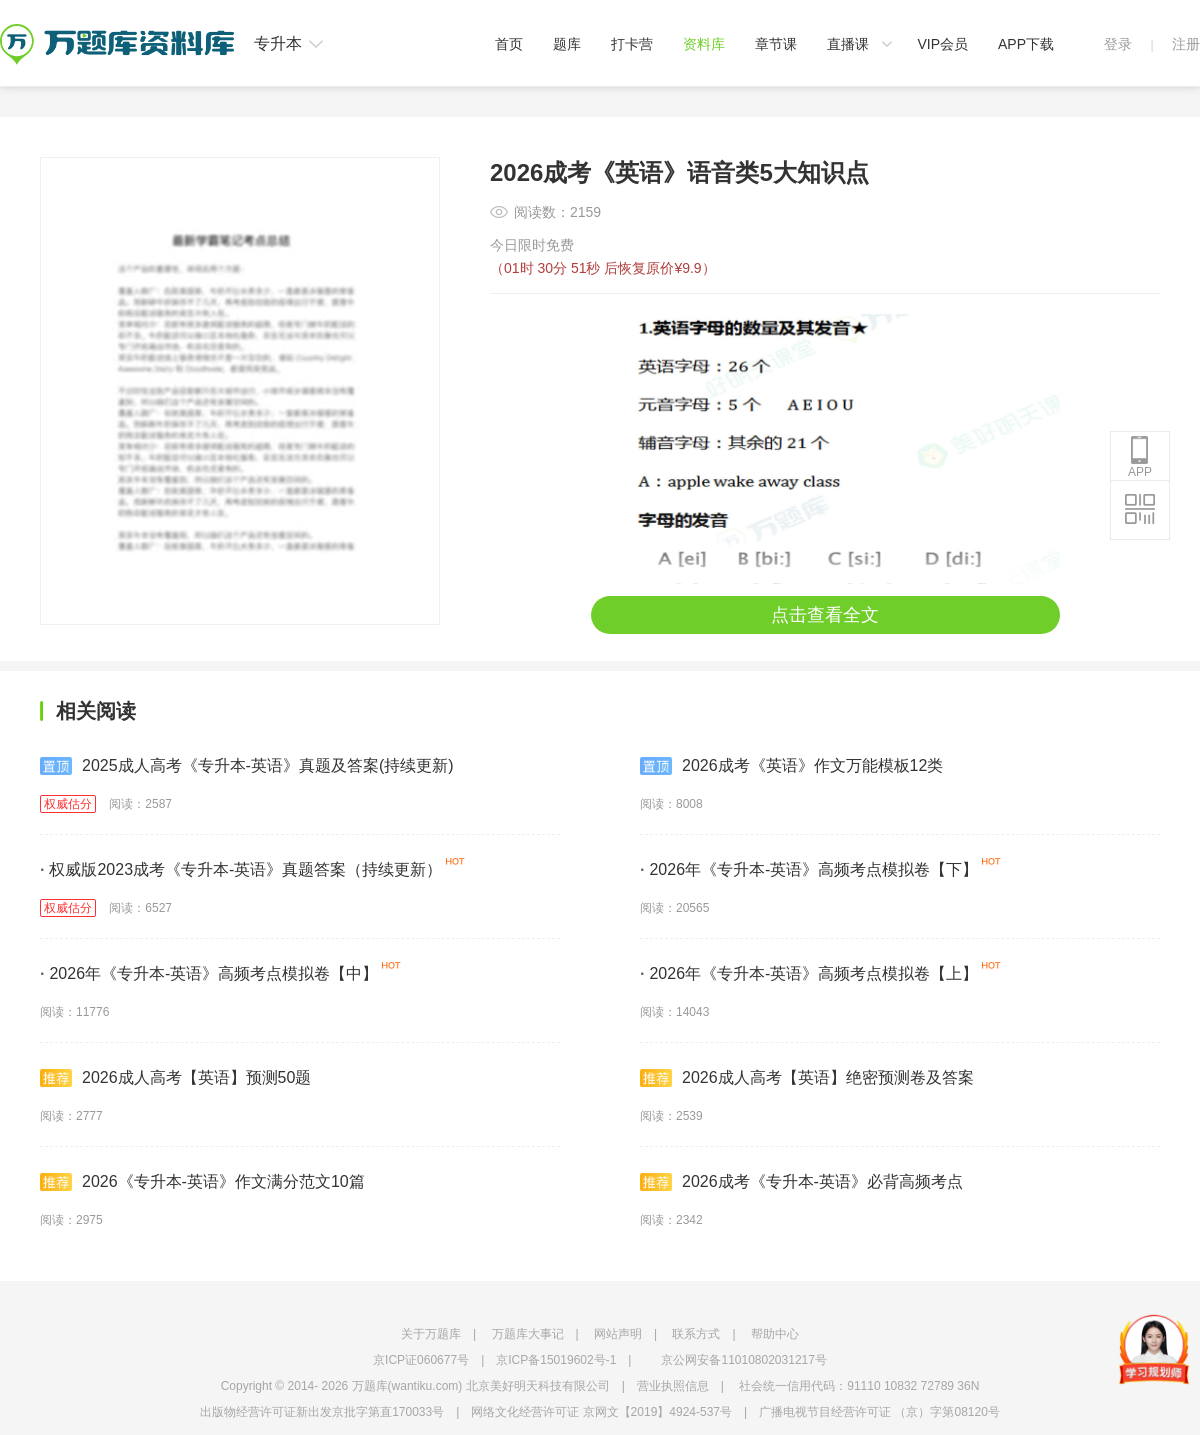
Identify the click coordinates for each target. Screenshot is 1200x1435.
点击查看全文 (825, 615)
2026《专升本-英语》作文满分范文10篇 (202, 1182)
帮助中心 (775, 1334)
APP (1140, 457)
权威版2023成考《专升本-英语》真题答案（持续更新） (241, 869)
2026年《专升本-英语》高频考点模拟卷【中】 (209, 973)
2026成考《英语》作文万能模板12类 (791, 766)
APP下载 (1026, 44)
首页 (509, 44)
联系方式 (696, 1334)
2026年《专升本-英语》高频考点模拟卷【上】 (809, 973)
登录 (1118, 44)
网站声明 (618, 1334)
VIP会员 (942, 44)
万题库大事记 (528, 1334)
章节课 (776, 44)
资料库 (704, 44)
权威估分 (68, 804)
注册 (1186, 44)
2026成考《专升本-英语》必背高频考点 (801, 1182)
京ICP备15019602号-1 (556, 1360)
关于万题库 (431, 1334)
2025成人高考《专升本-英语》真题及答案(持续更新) (247, 766)
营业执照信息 (673, 1386)
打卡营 (632, 44)
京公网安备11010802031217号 (743, 1360)
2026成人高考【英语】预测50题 (175, 1078)
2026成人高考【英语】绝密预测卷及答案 (807, 1078)
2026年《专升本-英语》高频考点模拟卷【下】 (809, 869)
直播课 (848, 44)
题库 (567, 44)
